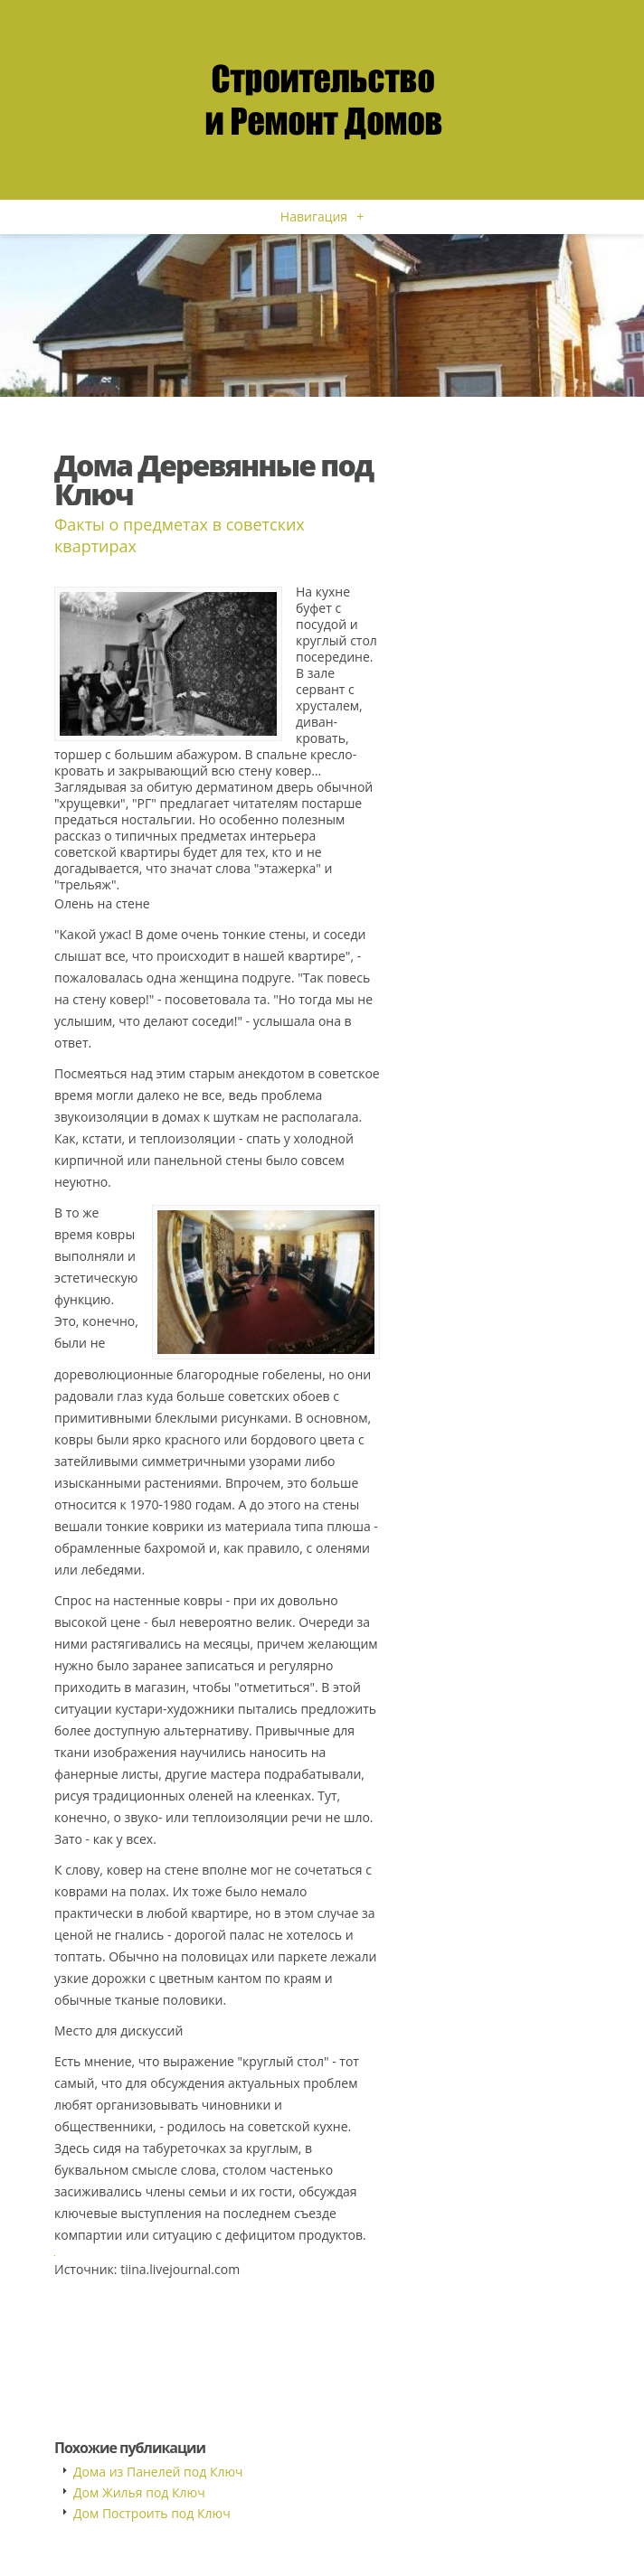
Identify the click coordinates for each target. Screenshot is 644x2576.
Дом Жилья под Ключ (139, 2492)
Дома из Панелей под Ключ (158, 2471)
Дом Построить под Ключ (152, 2513)
